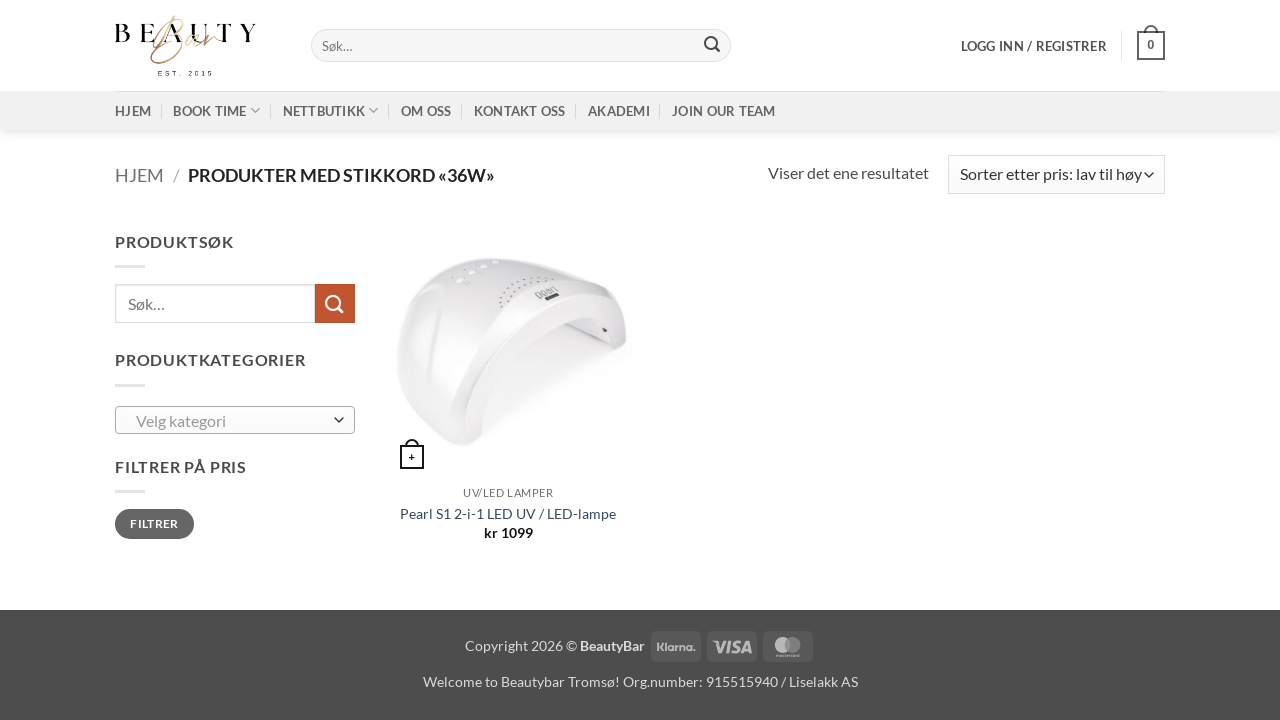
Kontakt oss (520, 111)
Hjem (133, 111)
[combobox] (235, 420)
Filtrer (154, 523)
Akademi (619, 111)
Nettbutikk (331, 110)
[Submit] (712, 46)
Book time (216, 110)
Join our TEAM (723, 111)
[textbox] (230, 421)
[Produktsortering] (1056, 174)
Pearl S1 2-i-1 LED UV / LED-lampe (508, 513)
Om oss (426, 111)
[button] (1034, 46)
